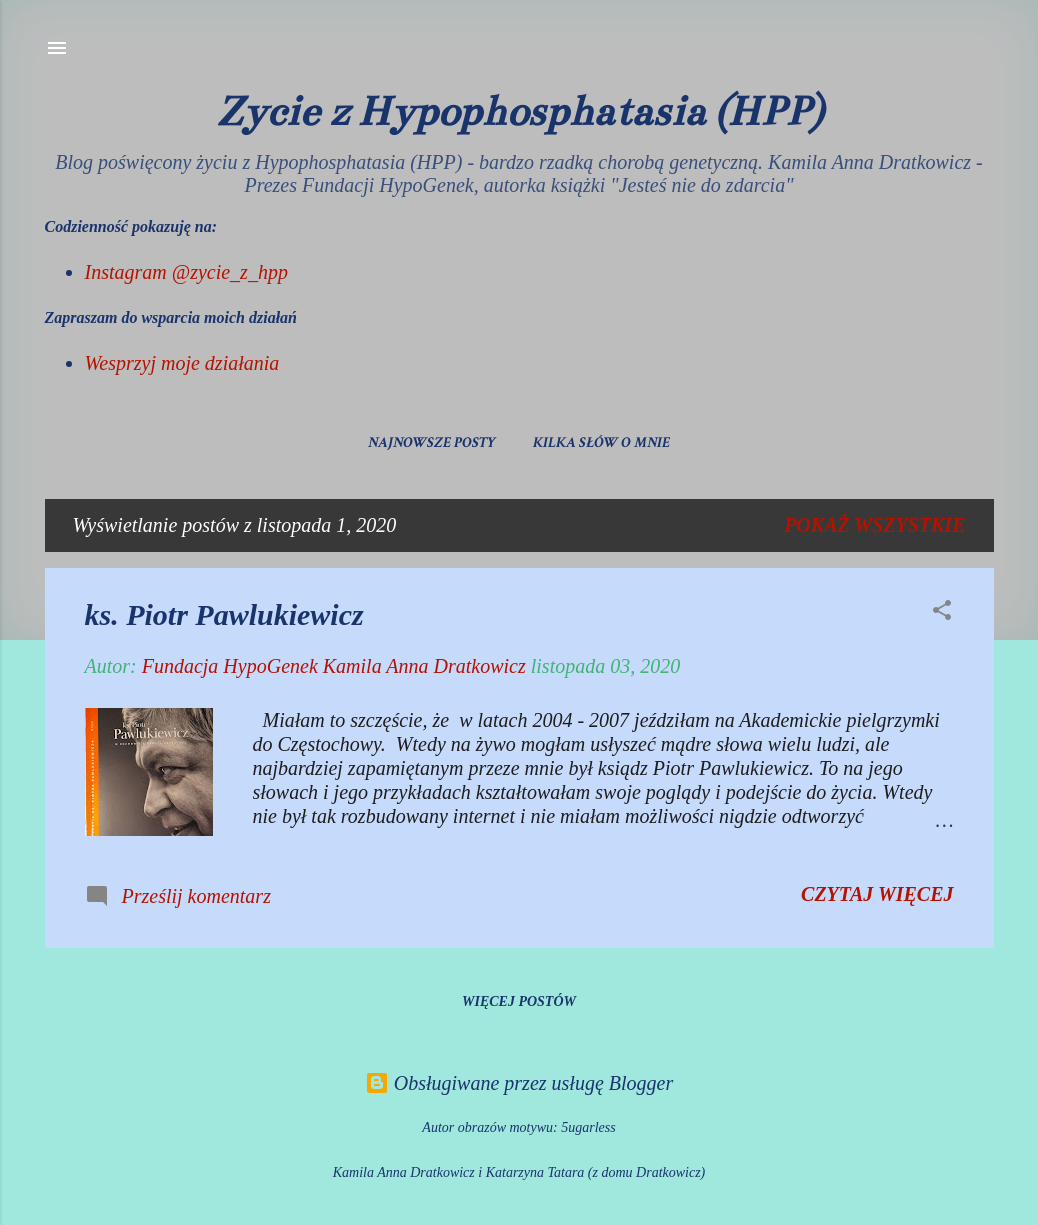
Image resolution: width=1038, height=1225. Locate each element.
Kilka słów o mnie (601, 442)
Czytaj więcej (877, 894)
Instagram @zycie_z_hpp (186, 272)
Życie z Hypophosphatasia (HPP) (519, 111)
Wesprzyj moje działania (182, 363)
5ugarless (588, 1127)
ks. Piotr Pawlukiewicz (224, 614)
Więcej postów (519, 1001)
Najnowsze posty (432, 442)
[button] (942, 612)
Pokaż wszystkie (874, 525)
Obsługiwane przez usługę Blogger (519, 1083)
